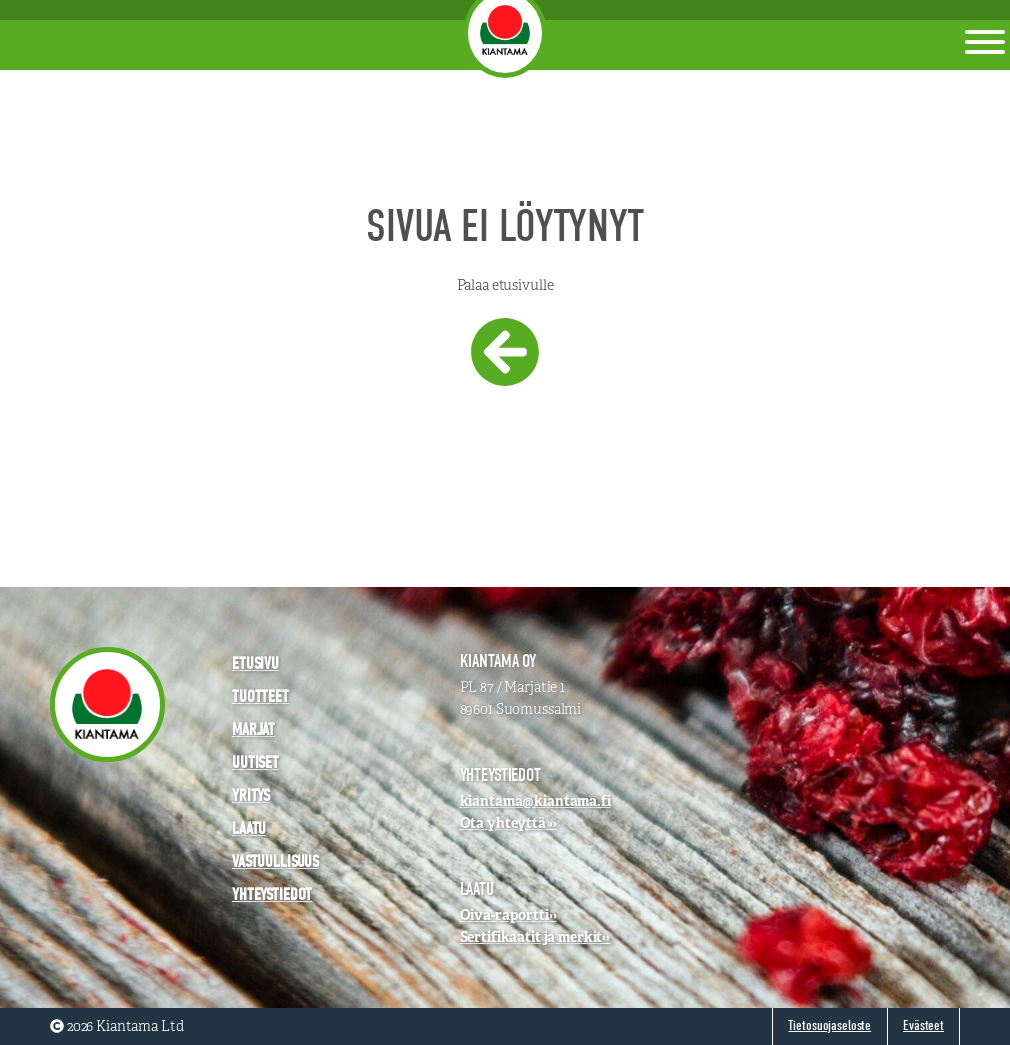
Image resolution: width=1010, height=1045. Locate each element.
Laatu (249, 828)
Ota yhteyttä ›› (508, 823)
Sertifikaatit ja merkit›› (535, 937)
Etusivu (255, 663)
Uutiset (255, 762)
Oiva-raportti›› (508, 915)
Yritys (251, 795)
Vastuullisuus (275, 861)
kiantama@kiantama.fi (535, 801)
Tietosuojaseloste (829, 1025)
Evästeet (923, 1025)
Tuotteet (260, 696)
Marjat (253, 729)
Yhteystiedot (272, 894)
